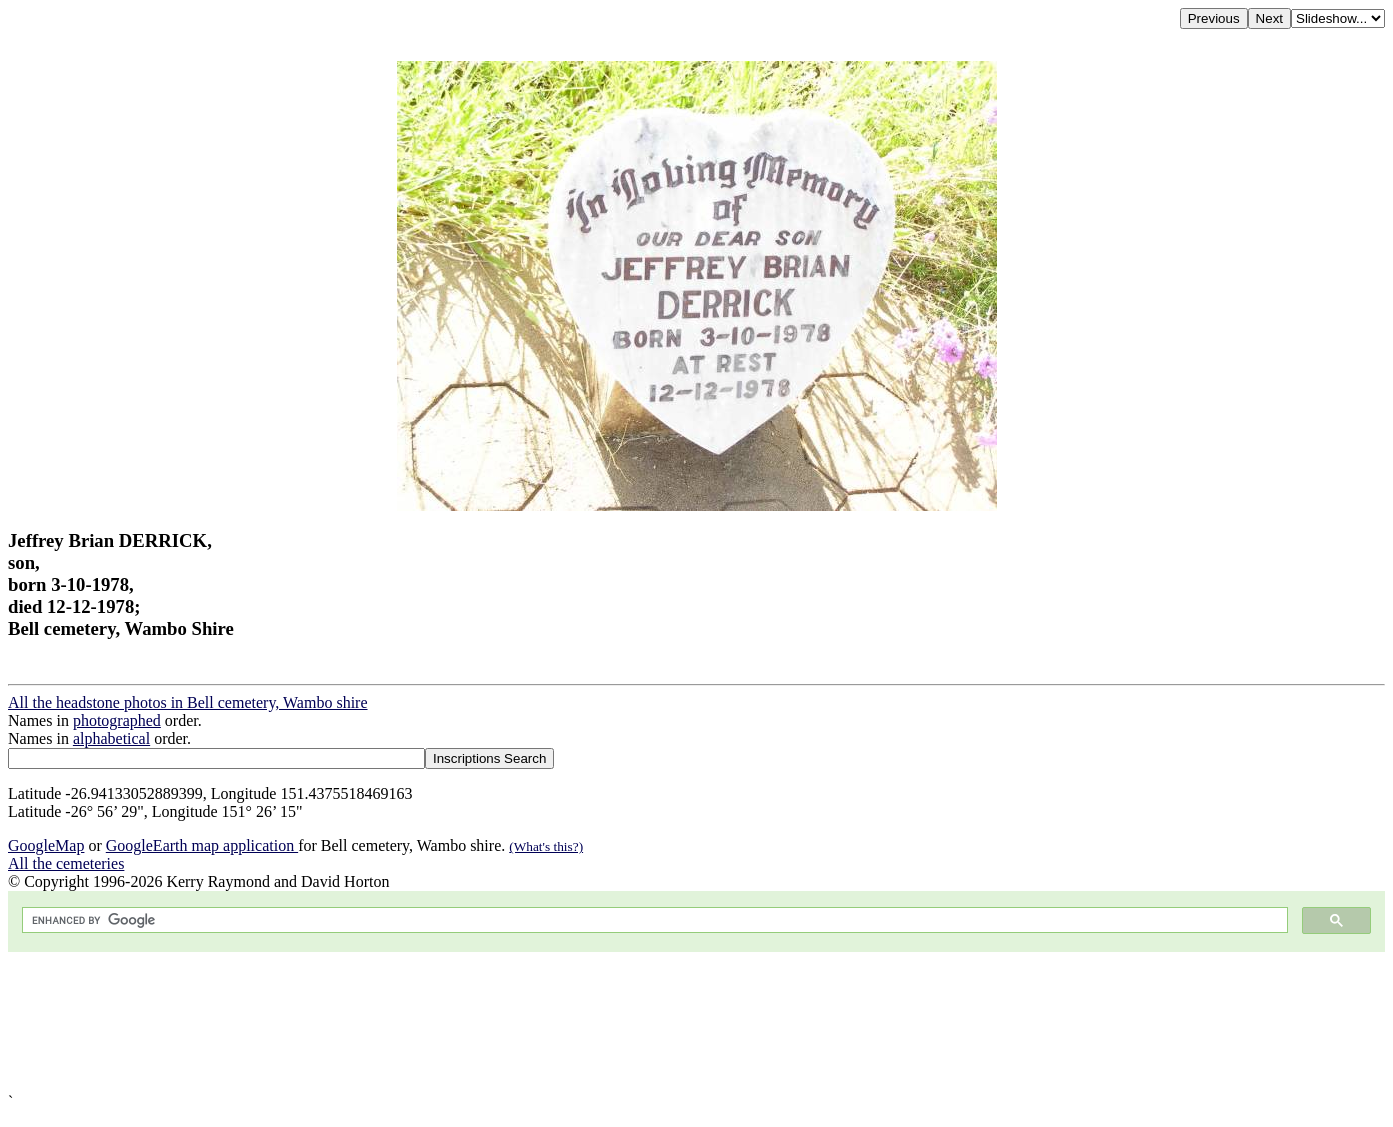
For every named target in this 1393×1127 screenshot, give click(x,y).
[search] (653, 920)
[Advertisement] (608, 1022)
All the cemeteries (66, 863)
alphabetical (111, 738)
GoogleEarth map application (202, 845)
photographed (117, 720)
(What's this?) (546, 846)
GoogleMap (46, 845)
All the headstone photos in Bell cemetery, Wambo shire (188, 702)
